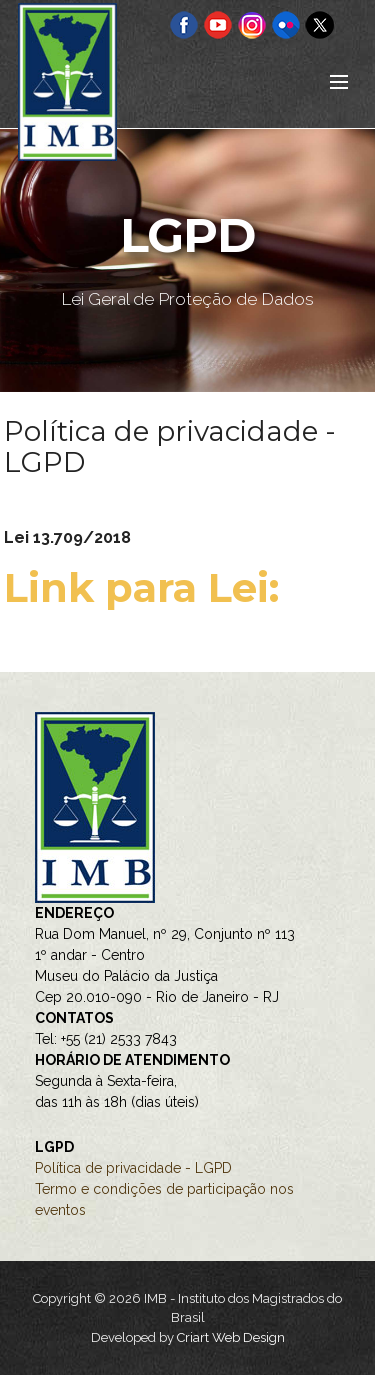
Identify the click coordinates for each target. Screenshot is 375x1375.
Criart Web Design (231, 1337)
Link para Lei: (147, 587)
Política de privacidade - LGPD (133, 1168)
